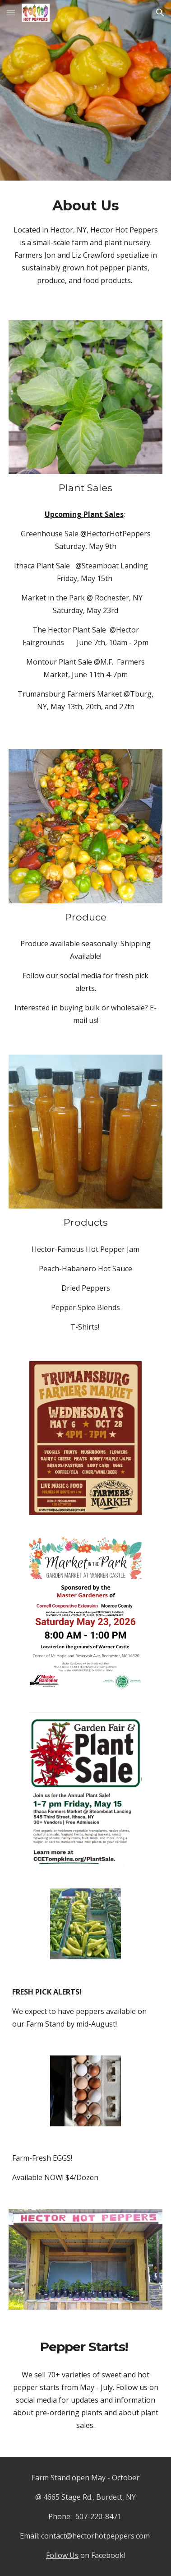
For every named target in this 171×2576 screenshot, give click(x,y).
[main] (85, 244)
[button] (11, 12)
